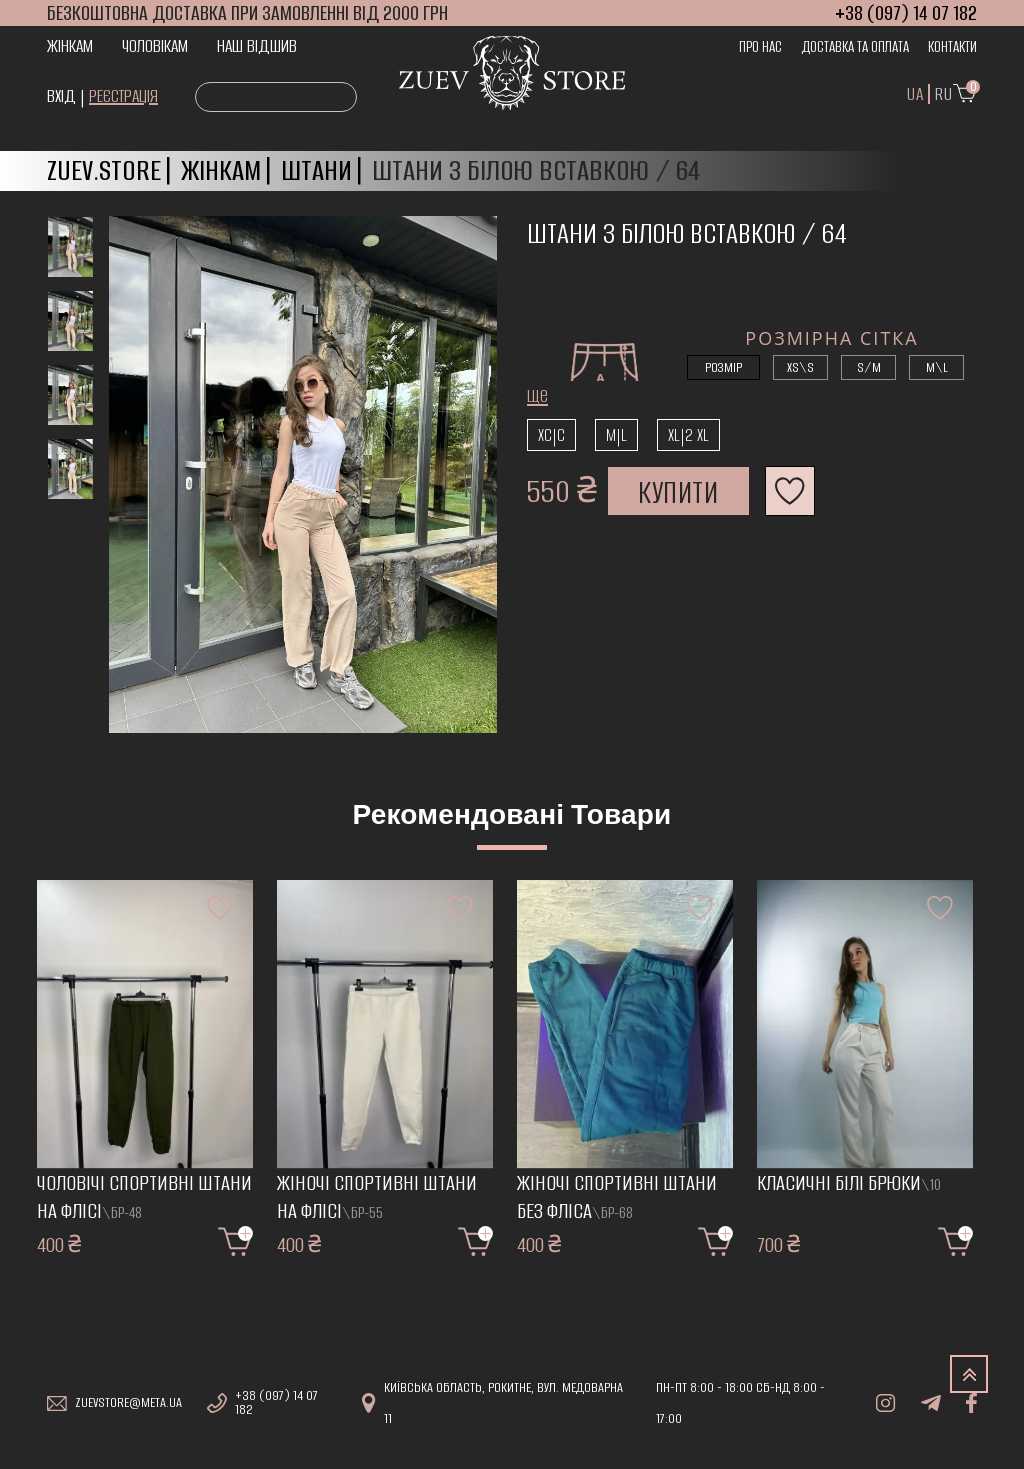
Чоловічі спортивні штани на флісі (144, 1197)
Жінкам (70, 46)
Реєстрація (123, 96)
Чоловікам (155, 46)
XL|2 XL (688, 435)
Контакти (952, 47)
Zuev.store (104, 170)
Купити (678, 492)
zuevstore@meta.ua (128, 1403)
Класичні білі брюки (849, 1183)
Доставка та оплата (855, 47)
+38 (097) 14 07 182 (276, 1403)
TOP (969, 1374)
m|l (616, 435)
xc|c (551, 435)
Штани (316, 170)
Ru (943, 94)
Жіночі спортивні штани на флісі (377, 1197)
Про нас (760, 47)
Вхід (61, 96)
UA (915, 94)
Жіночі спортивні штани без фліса (617, 1197)
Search (217, 98)
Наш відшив (257, 46)
